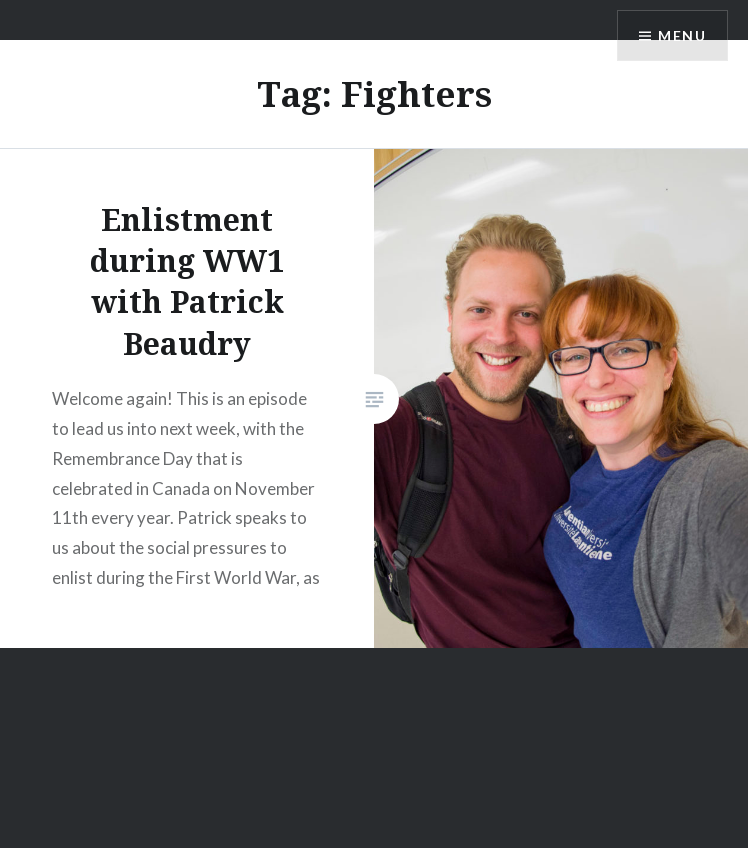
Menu (682, 35)
